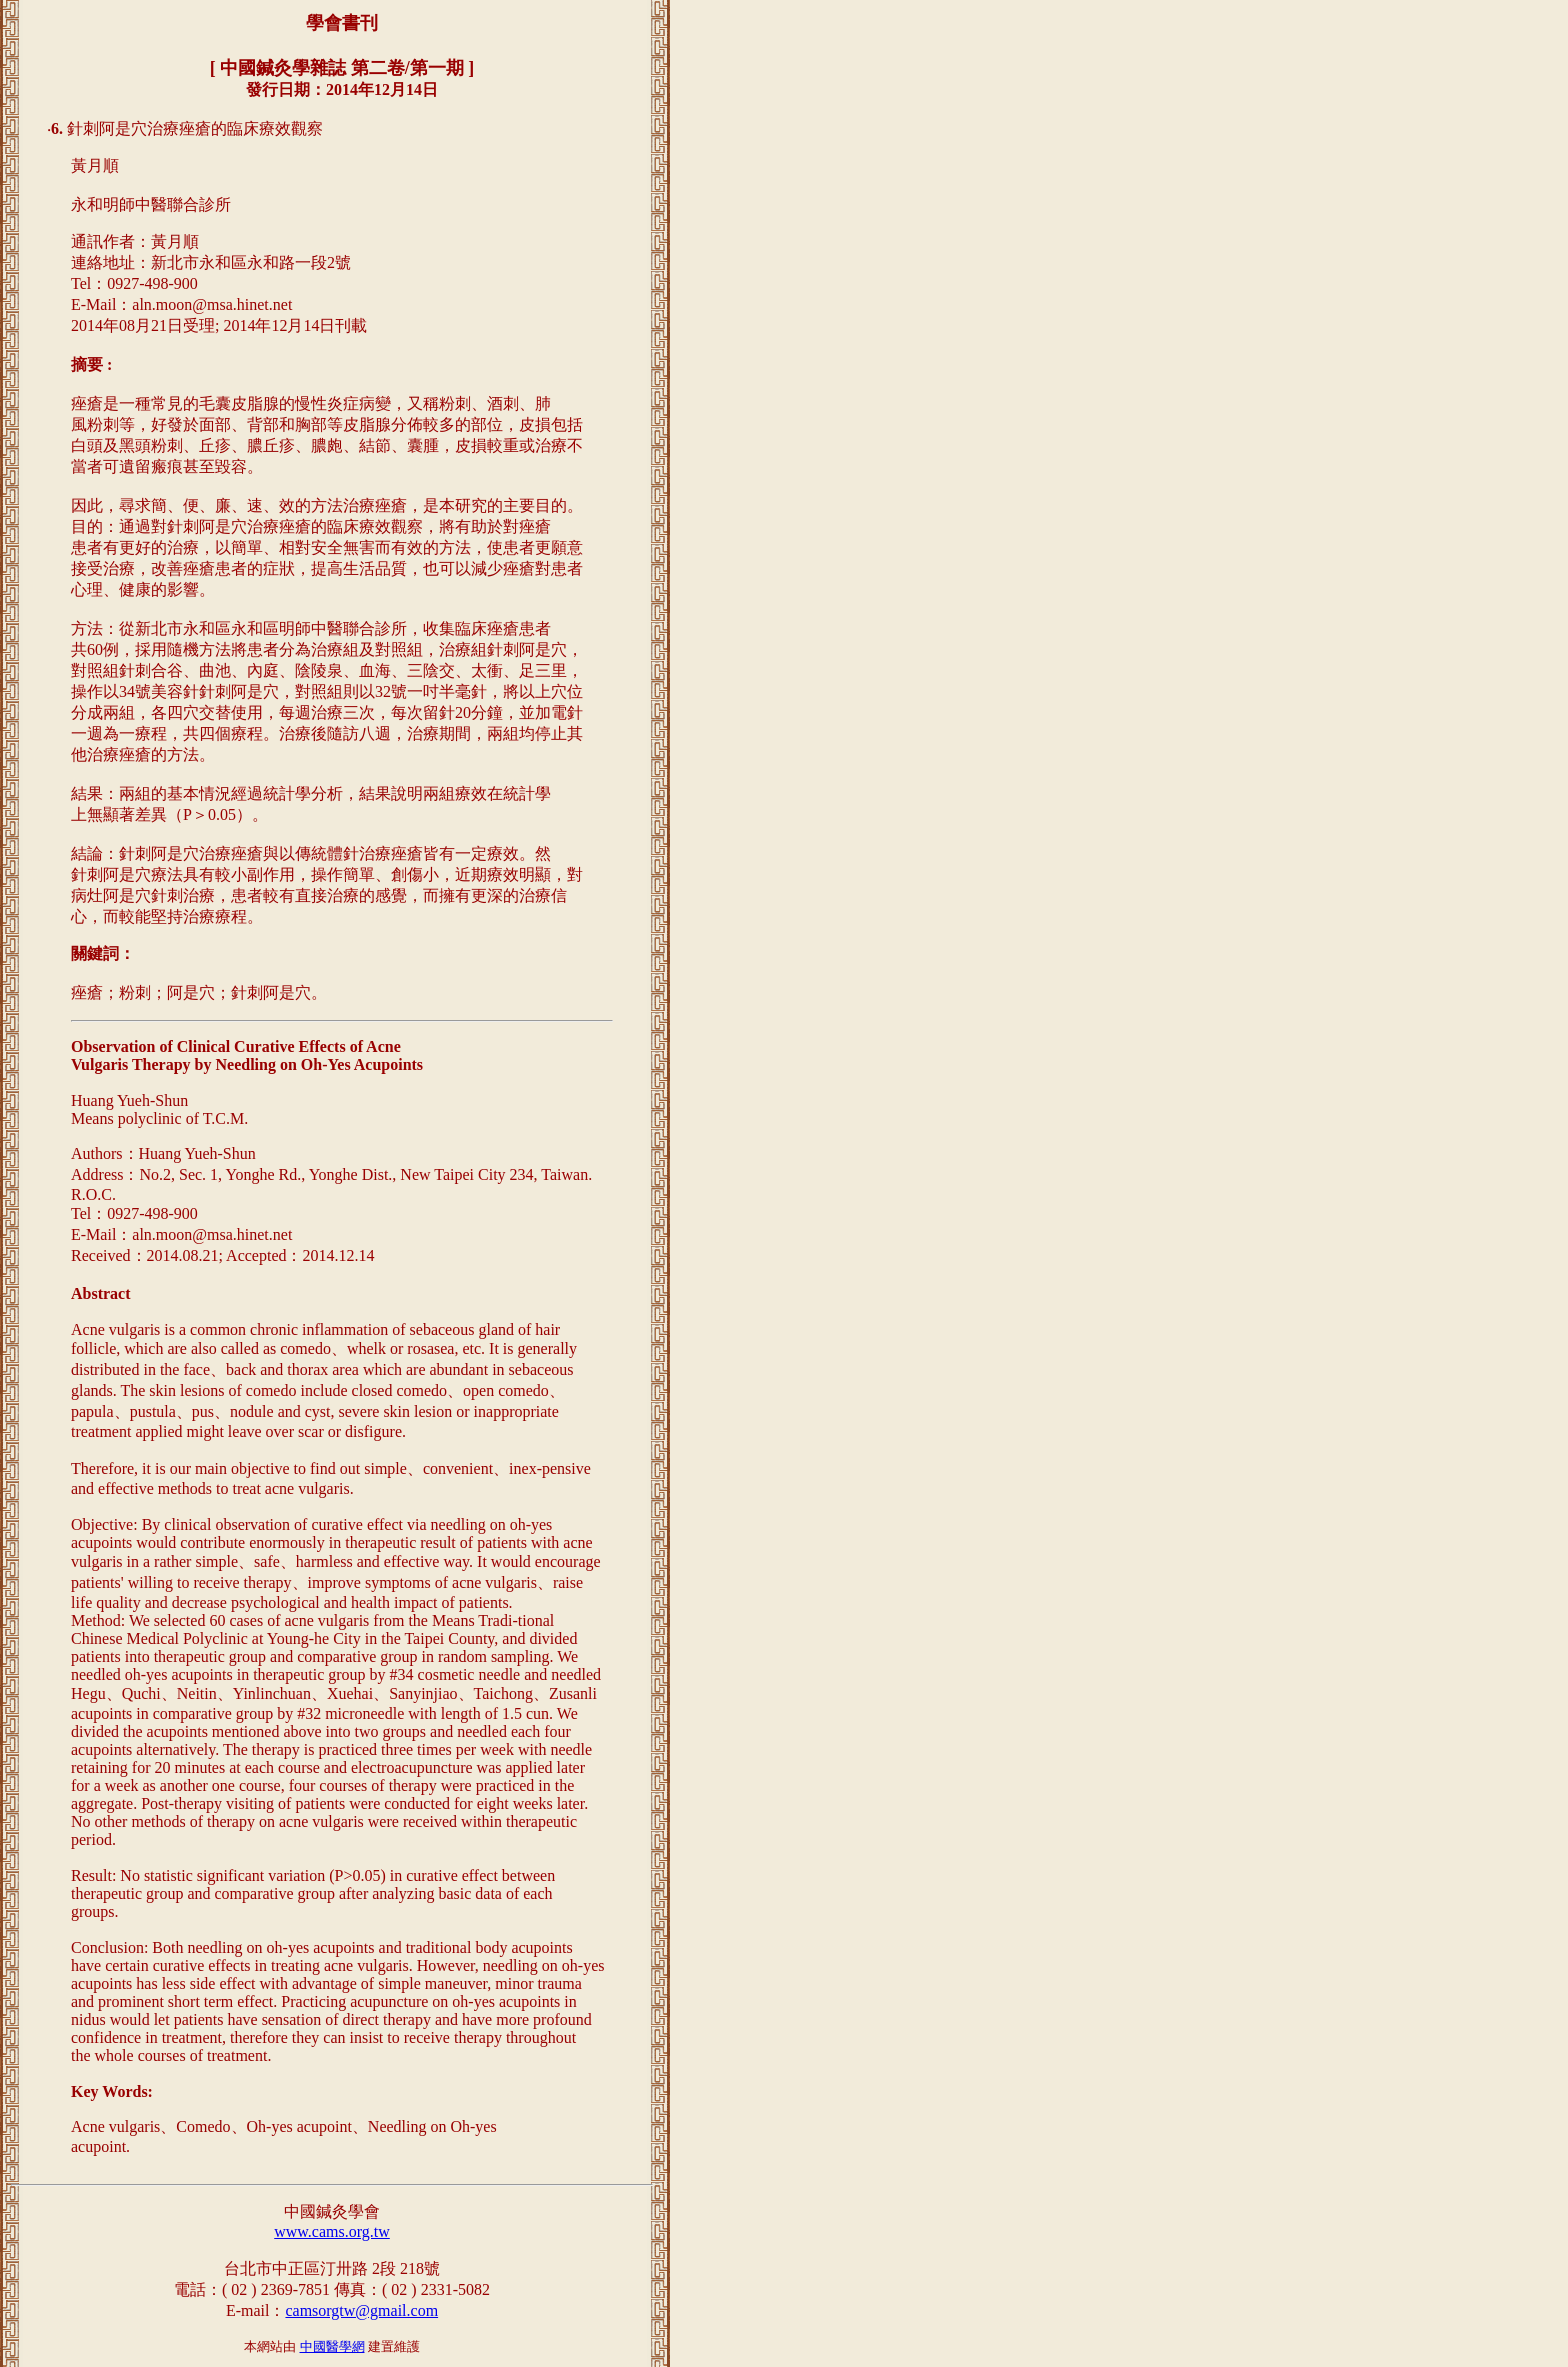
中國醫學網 (332, 2346)
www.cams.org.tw (332, 2231)
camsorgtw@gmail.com (361, 2310)
